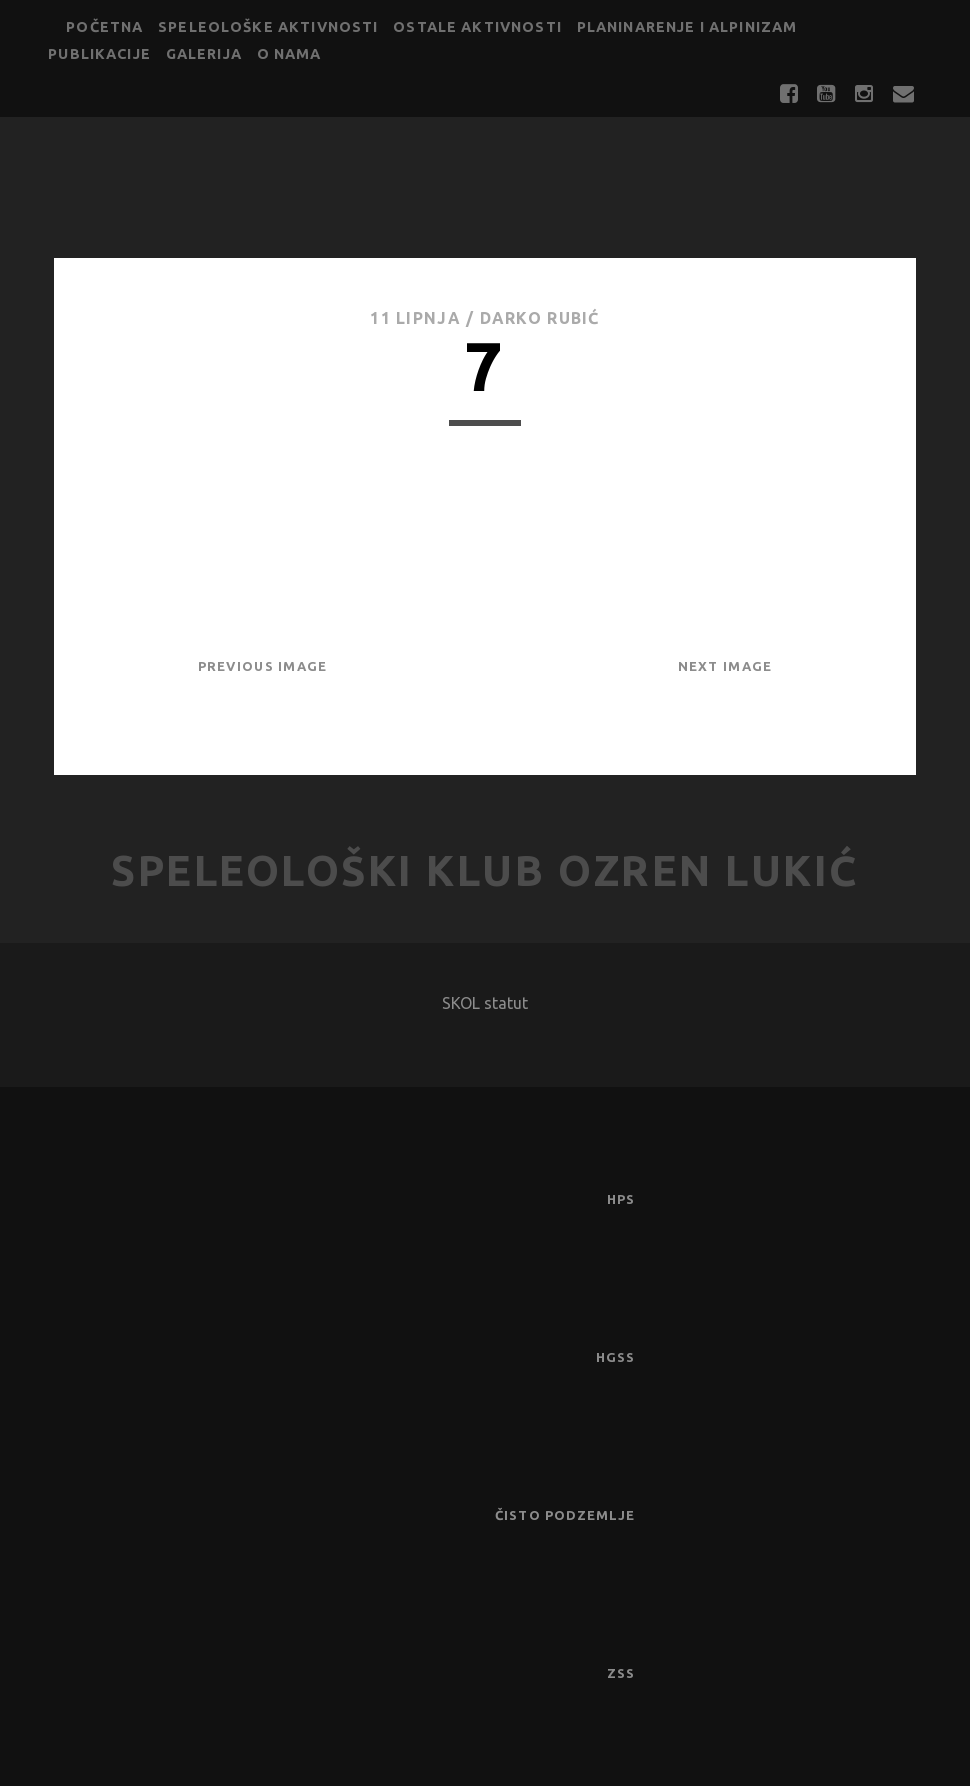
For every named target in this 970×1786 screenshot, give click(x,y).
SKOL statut (485, 1003)
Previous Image (263, 666)
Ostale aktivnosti (477, 27)
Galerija (204, 54)
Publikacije (99, 54)
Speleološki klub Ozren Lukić (485, 870)
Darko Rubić (540, 318)
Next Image (725, 666)
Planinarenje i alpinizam (687, 27)
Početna (104, 27)
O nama (289, 54)
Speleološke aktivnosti (268, 27)
